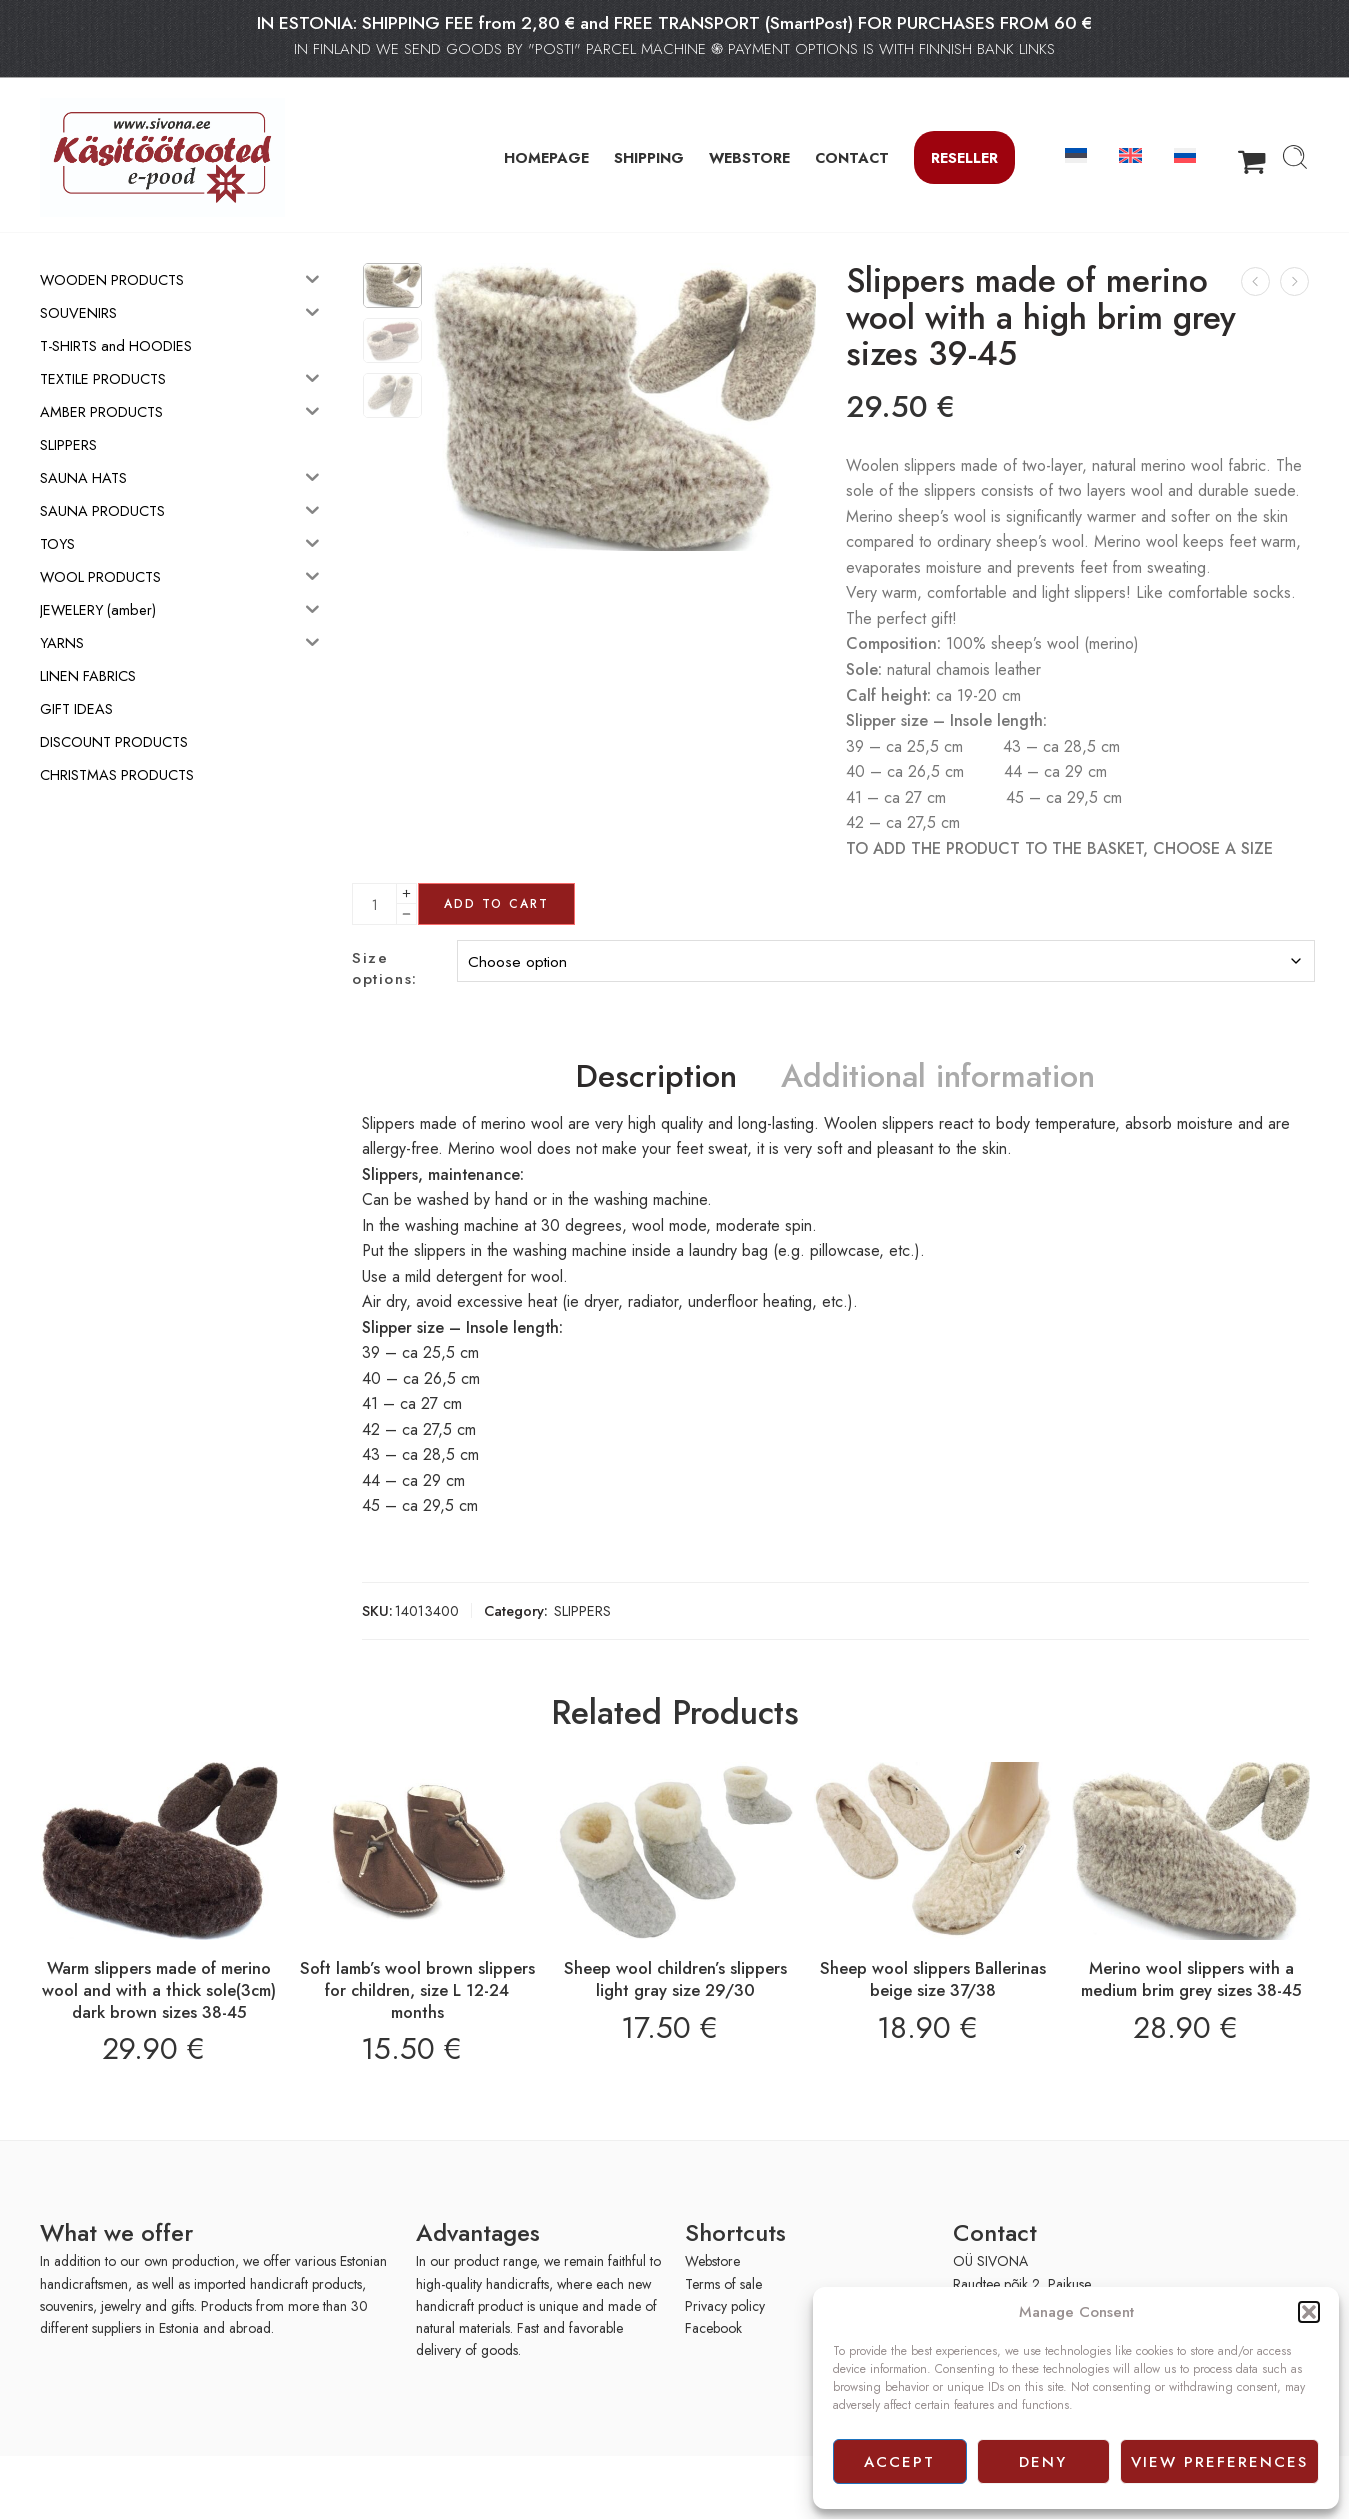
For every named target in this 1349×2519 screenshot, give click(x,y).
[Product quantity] (374, 904)
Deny (1043, 2462)
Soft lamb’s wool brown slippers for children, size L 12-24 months (417, 1989)
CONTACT (852, 157)
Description (656, 1077)
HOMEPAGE (546, 157)
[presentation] (128, 2486)
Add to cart (496, 904)
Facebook (713, 2328)
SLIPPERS (582, 1610)
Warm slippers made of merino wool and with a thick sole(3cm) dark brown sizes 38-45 (159, 1989)
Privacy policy (725, 2306)
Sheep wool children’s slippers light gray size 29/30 (675, 1979)
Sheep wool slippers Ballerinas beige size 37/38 (933, 1979)
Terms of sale (723, 2284)
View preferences (1219, 2462)
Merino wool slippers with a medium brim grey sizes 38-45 (1191, 1979)
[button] (1309, 2312)
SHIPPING (649, 157)
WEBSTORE (749, 157)
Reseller (964, 157)
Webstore (712, 2261)
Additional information (938, 1077)
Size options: (384, 969)
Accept (899, 2462)
